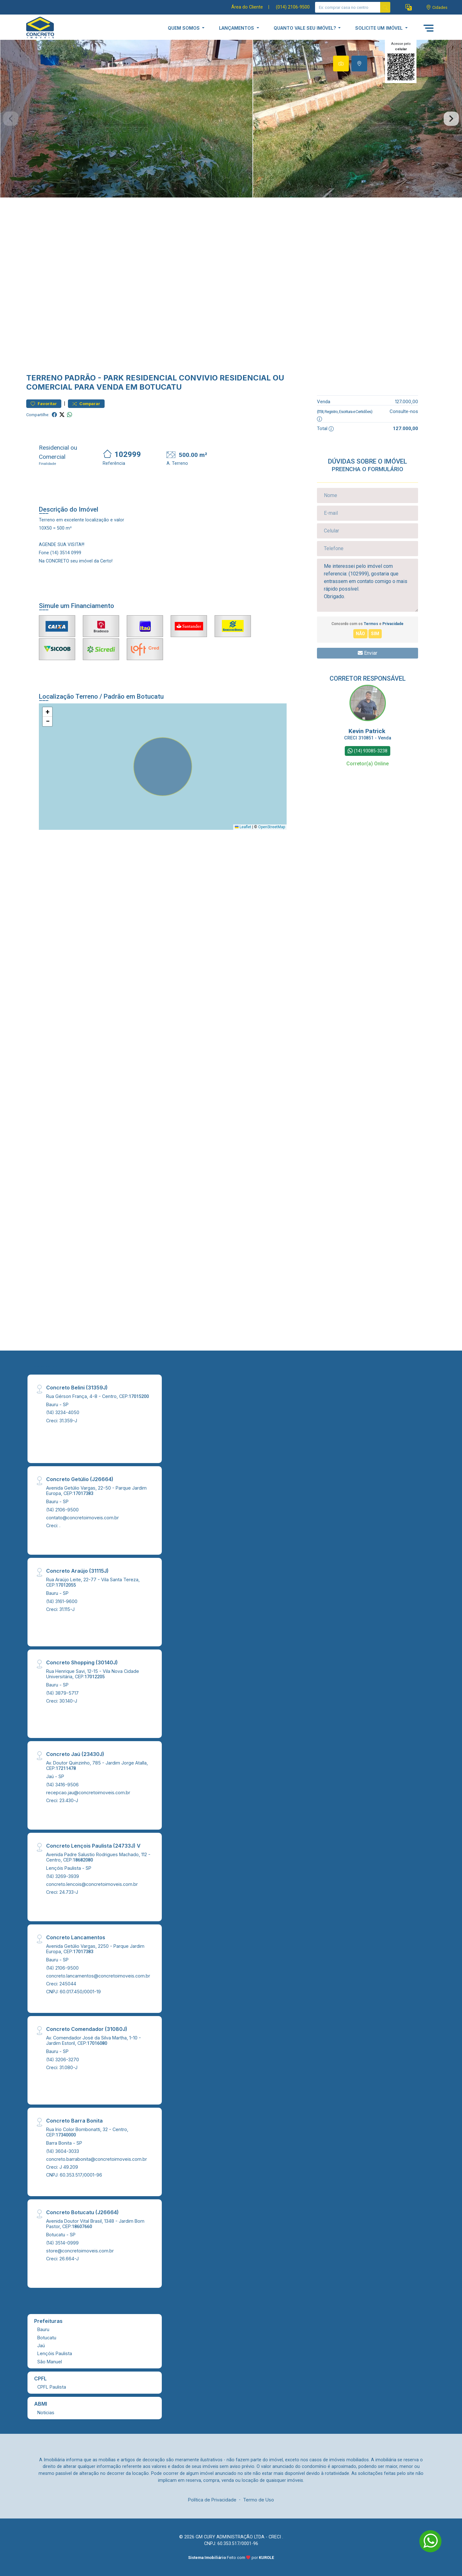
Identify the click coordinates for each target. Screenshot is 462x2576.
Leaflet (243, 827)
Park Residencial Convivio (160, 377)
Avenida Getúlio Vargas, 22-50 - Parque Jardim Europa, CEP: (96, 1490)
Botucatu (46, 2337)
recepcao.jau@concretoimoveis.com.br (88, 1792)
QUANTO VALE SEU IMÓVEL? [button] (305, 28)
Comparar (86, 403)
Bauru (43, 2329)
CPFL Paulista (51, 2387)
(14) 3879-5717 (62, 1693)
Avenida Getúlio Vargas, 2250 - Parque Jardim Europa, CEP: (95, 1948)
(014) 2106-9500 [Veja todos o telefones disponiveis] (293, 7)
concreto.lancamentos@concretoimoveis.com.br (98, 1975)
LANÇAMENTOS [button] (237, 28)
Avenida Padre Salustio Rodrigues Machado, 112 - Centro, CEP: (98, 1857)
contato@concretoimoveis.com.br (82, 1517)
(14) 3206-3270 (62, 2059)
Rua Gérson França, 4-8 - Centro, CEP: (97, 1396)
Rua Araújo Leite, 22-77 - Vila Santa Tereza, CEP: (93, 1582)
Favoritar (44, 403)
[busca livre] (385, 7)
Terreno (44, 377)
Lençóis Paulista (54, 2353)
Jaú (41, 2345)
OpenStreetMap (271, 827)
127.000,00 (406, 401)
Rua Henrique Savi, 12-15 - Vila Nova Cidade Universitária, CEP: (92, 1673)
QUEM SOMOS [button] (184, 28)
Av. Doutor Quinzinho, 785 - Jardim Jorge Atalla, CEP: (97, 1765)
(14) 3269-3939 (62, 1876)
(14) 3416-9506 (62, 1784)
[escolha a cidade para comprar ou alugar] (437, 7)
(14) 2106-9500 (62, 1509)
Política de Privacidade (212, 2499)
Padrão (80, 377)
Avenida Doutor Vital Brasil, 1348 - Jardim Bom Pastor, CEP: (95, 2223)
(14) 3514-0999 (62, 2242)
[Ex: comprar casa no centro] (347, 7)
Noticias (45, 2412)
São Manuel (49, 2361)
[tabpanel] (231, 118)
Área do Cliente (247, 7)
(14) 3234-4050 (62, 1412)
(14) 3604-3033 (62, 2151)
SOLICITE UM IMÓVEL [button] (379, 28)
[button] (408, 7)
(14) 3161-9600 (61, 1601)
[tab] (341, 63)
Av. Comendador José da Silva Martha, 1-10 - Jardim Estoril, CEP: (93, 2040)
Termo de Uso (258, 2499)
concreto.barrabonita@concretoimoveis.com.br (96, 2159)
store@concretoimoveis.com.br (80, 2250)
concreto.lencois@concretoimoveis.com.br (92, 1884)
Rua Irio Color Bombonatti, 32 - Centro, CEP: (87, 2132)
